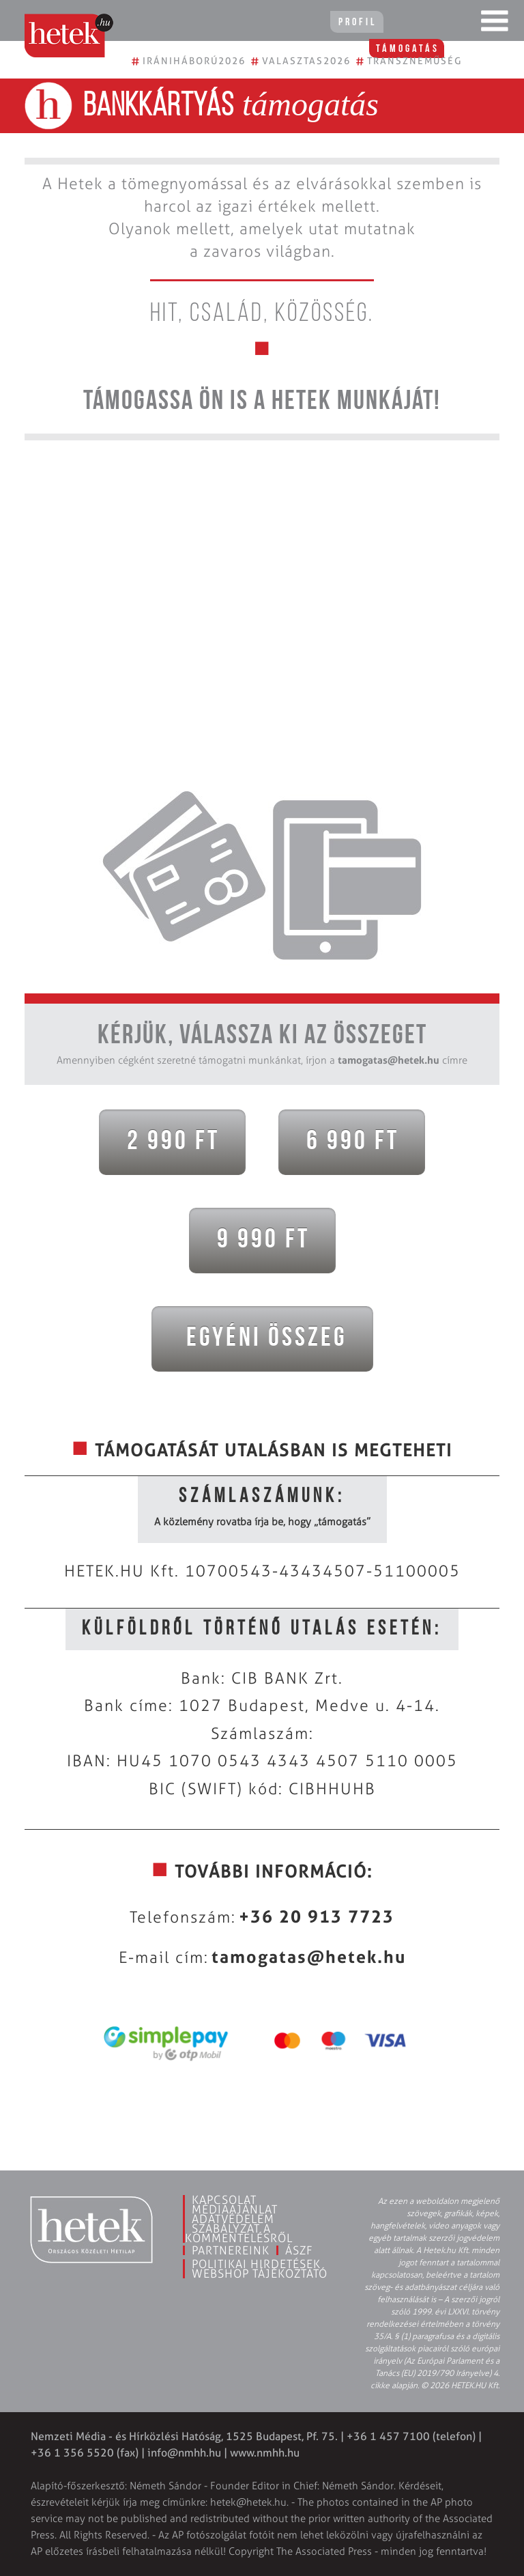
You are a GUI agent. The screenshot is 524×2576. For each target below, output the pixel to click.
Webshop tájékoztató (260, 2273)
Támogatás (428, 22)
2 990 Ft (169, 1142)
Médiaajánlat (235, 2209)
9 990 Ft (259, 1240)
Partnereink (231, 2250)
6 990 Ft (348, 1142)
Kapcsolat (224, 2200)
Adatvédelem (233, 2219)
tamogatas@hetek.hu (388, 1059)
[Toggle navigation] (494, 24)
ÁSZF (299, 2250)
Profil (347, 22)
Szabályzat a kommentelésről (239, 2233)
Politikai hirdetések (256, 2264)
